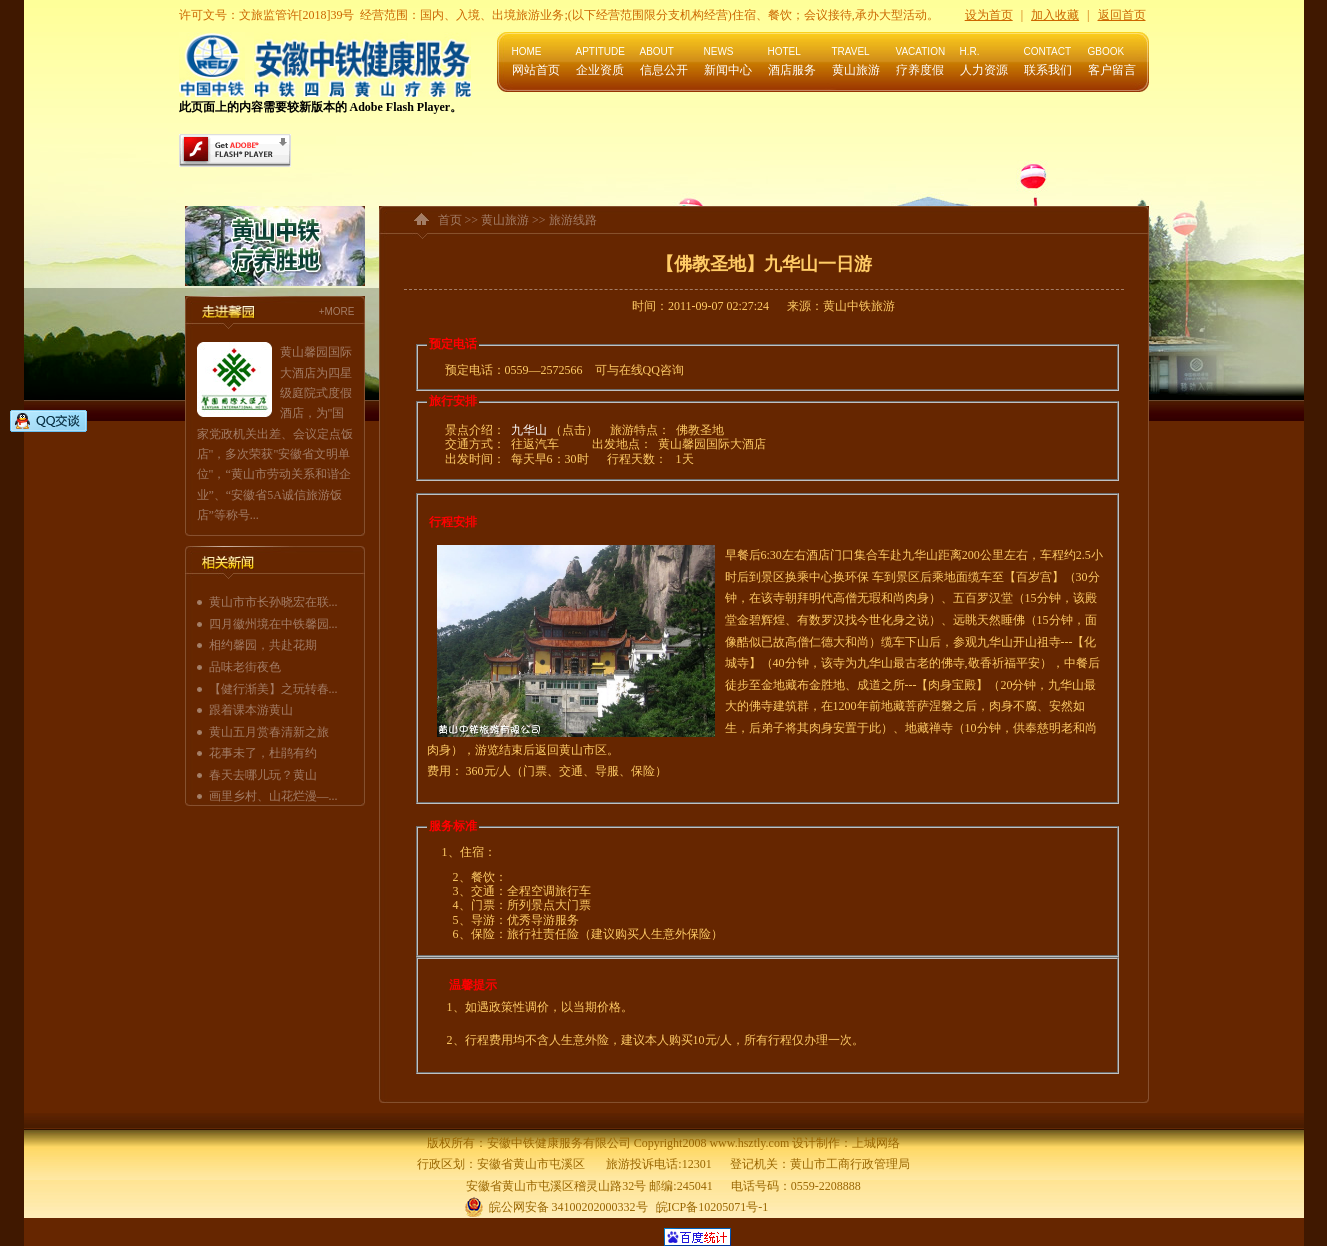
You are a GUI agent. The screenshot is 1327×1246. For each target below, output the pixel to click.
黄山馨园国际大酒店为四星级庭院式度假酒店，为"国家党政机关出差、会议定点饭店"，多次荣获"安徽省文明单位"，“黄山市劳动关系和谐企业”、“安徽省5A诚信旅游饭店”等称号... (275, 433)
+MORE (337, 311)
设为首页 (989, 15)
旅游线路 (573, 220)
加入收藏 (1055, 15)
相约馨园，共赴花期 (263, 645)
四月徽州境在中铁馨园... (273, 624)
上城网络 (876, 1143)
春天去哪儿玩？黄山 (263, 775)
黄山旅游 (505, 220)
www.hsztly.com (749, 1143)
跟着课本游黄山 (251, 710)
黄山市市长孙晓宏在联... (273, 602)
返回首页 (1122, 15)
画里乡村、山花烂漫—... (273, 796)
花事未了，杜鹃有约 (263, 753)
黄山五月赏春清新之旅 (269, 732)
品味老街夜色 (245, 667)
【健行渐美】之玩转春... (273, 689)
